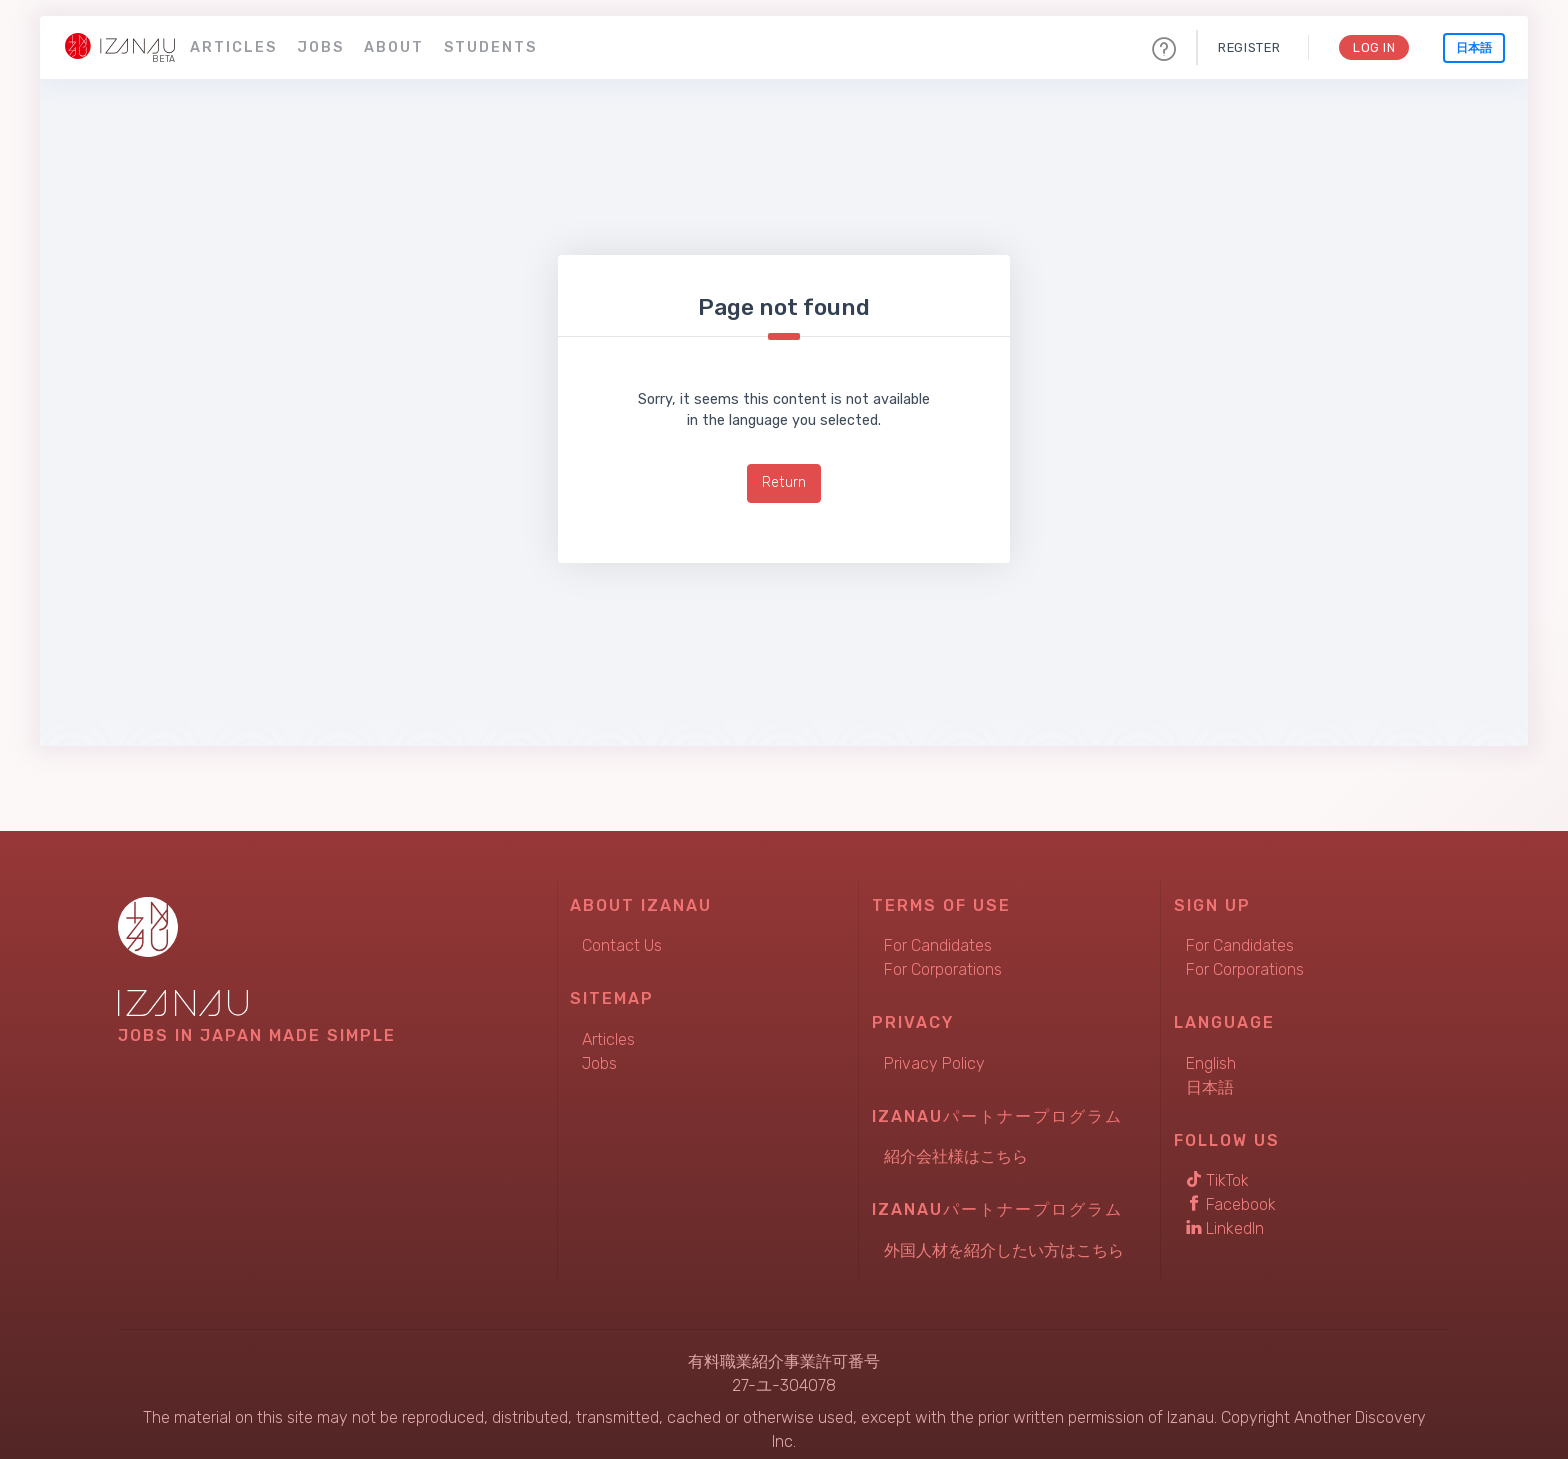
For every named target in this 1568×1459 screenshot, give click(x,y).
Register (1248, 47)
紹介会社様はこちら (956, 1156)
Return (784, 482)
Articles (233, 47)
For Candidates (938, 945)
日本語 (1474, 48)
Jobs (320, 47)
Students (490, 47)
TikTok (1217, 1180)
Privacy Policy (934, 1063)
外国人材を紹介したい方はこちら (1004, 1250)
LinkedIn (1225, 1228)
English (1211, 1063)
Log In (1373, 47)
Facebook (1231, 1204)
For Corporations (943, 969)
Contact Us (622, 945)
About (394, 47)
